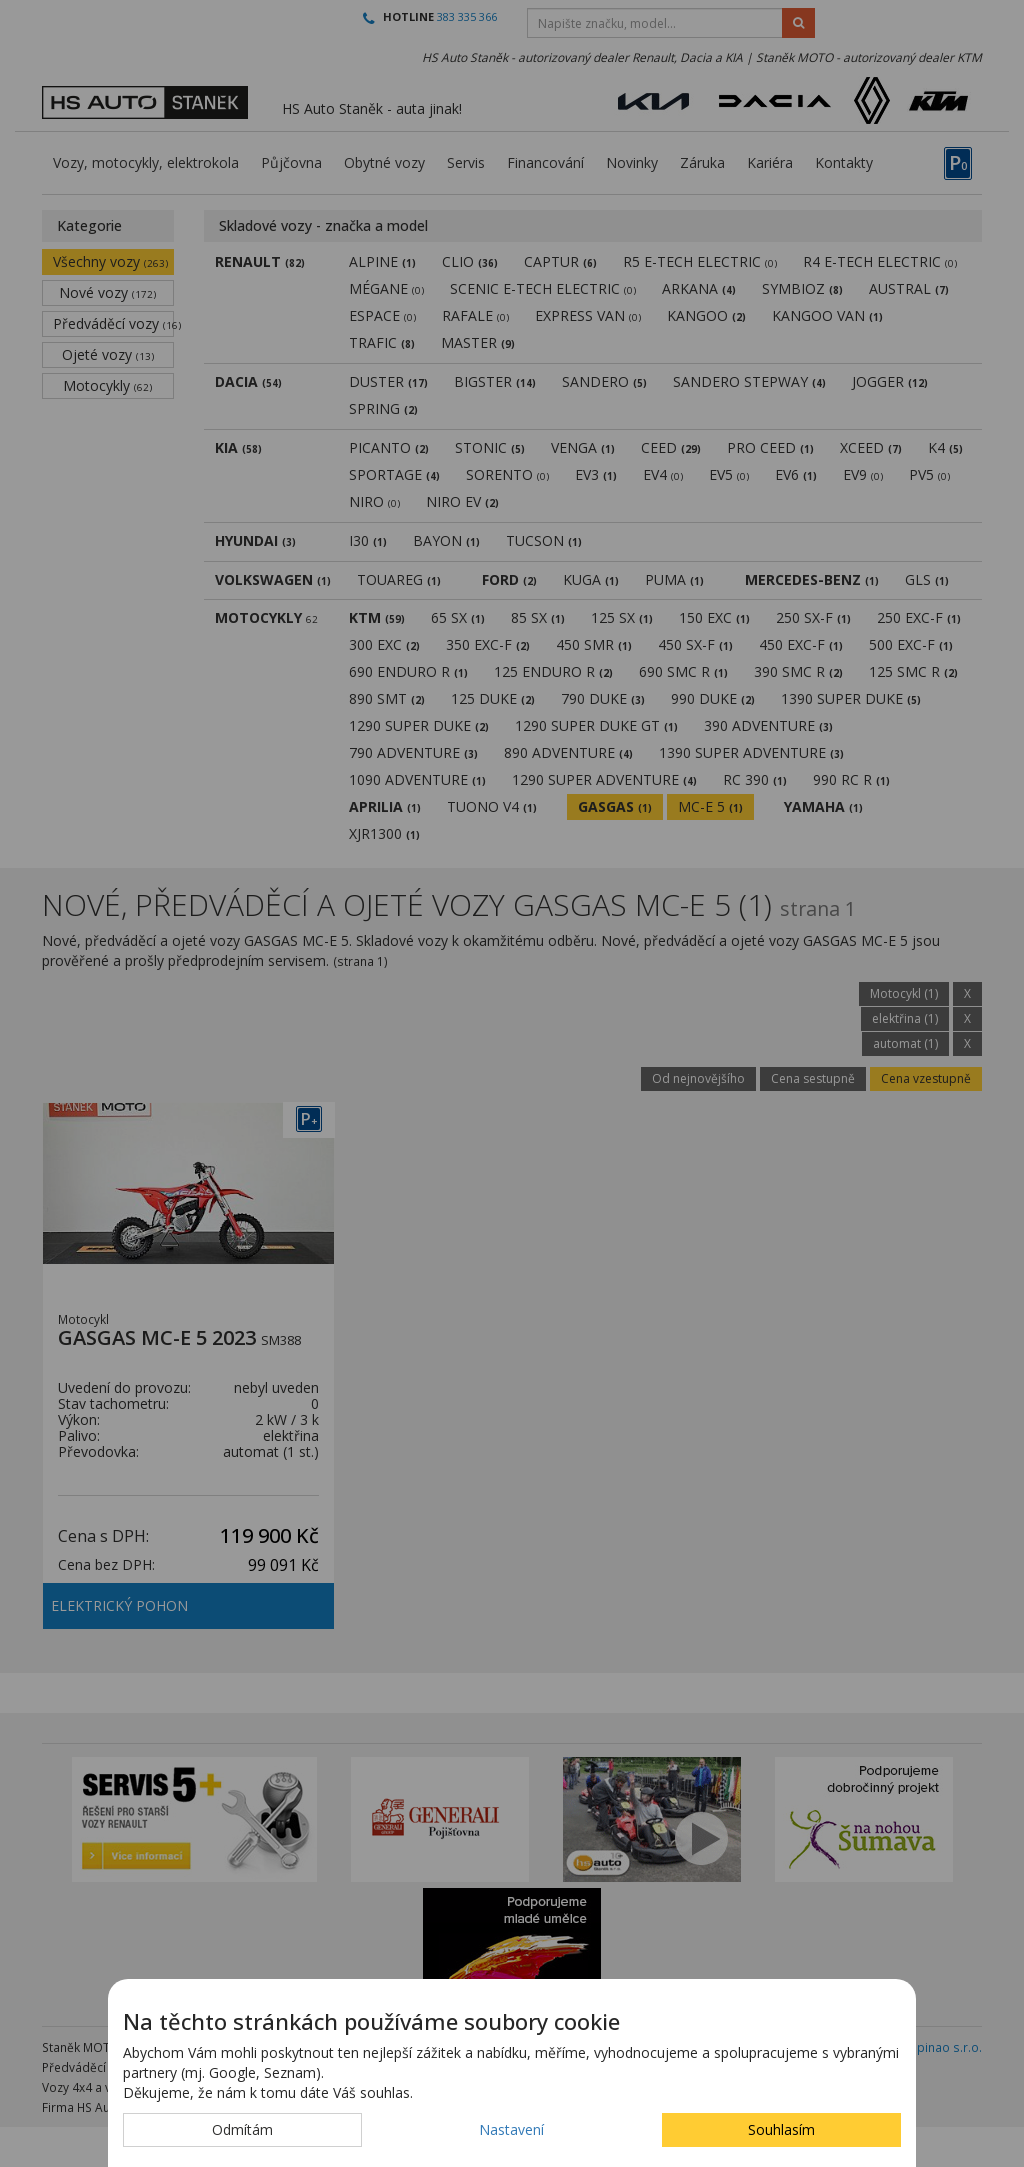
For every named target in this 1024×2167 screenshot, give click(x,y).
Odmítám (242, 2129)
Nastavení (511, 2129)
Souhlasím (781, 2129)
